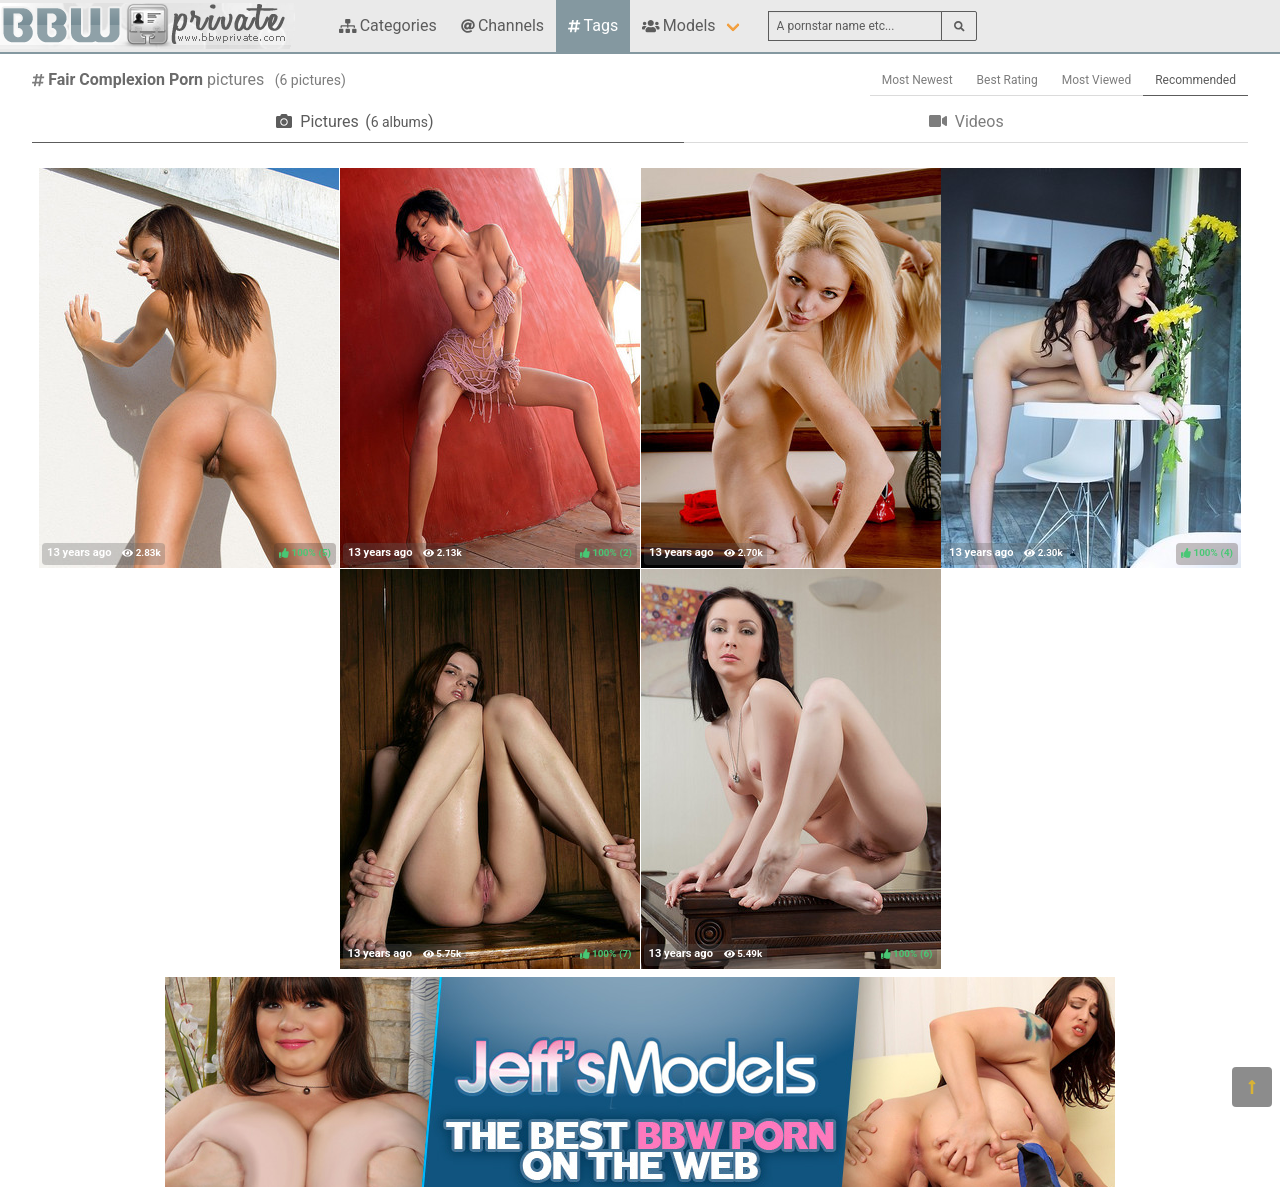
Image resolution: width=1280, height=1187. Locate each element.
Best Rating (1007, 80)
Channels (502, 25)
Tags (593, 25)
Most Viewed (1097, 80)
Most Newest (917, 80)
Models (678, 25)
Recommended (1195, 80)
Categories (388, 25)
